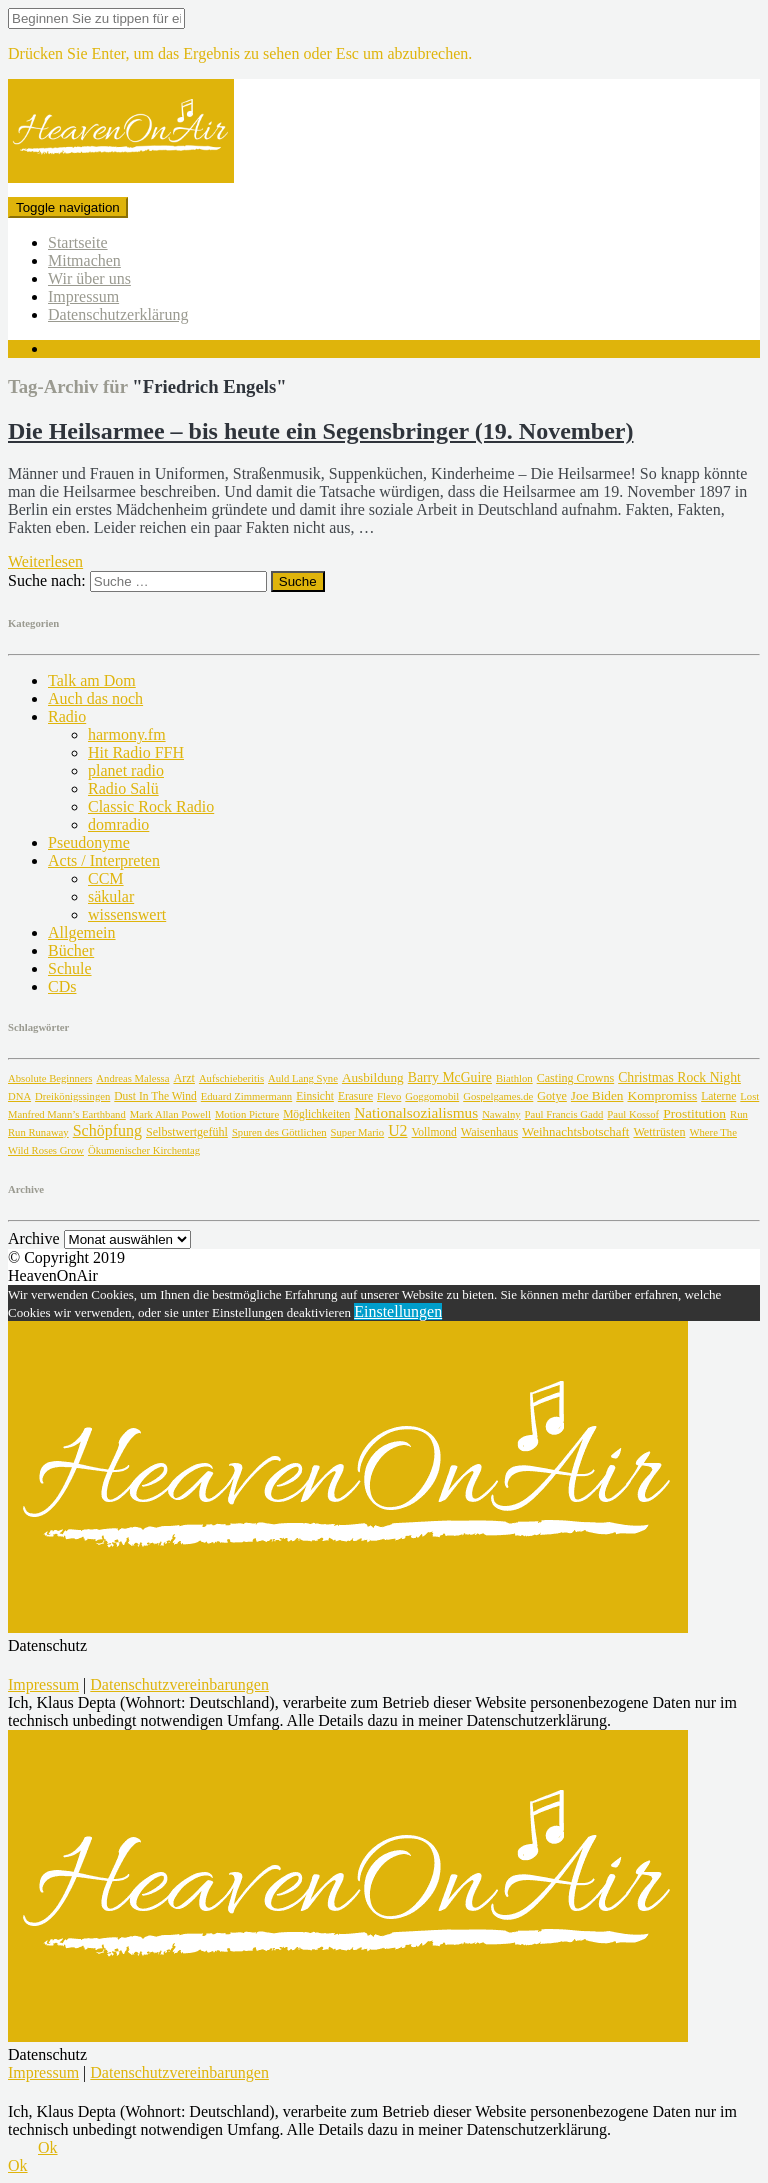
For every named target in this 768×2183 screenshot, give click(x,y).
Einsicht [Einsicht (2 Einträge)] (315, 1096)
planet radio (126, 770)
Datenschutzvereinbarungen (179, 1684)
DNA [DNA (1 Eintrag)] (19, 1096)
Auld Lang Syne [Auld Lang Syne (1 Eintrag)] (303, 1078)
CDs (62, 986)
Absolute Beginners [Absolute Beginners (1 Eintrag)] (50, 1078)
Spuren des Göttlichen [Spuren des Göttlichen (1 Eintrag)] (279, 1132)
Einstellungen (398, 1311)
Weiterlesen (45, 561)
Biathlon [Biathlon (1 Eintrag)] (514, 1078)
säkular (111, 896)
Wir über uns (89, 278)
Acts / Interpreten (104, 860)
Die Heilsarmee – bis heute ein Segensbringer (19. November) (320, 431)
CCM (106, 878)
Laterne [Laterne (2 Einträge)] (718, 1096)
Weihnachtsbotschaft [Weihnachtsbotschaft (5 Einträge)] (575, 1131)
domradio (118, 824)
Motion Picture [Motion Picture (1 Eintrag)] (247, 1114)
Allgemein (82, 932)
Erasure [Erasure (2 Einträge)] (355, 1096)
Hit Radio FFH (136, 752)
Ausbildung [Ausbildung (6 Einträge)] (373, 1077)
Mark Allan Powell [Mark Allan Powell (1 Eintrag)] (170, 1114)
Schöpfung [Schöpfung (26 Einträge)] (107, 1130)
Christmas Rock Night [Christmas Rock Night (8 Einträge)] (679, 1077)
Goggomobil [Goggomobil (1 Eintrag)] (432, 1096)
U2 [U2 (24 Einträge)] (397, 1130)
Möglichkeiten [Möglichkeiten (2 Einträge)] (316, 1114)
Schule (70, 968)
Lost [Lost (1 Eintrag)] (749, 1096)
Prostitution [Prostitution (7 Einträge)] (694, 1113)
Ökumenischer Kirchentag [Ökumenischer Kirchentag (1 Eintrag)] (144, 1150)
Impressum (83, 296)
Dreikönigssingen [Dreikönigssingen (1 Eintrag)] (72, 1096)
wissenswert (127, 914)
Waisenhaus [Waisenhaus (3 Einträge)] (489, 1132)
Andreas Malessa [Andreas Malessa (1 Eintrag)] (132, 1078)
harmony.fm (127, 734)
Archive (34, 1238)
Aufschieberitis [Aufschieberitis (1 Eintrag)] (231, 1078)
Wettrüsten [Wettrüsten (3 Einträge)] (659, 1132)
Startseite (78, 242)
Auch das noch (95, 698)
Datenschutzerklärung (118, 314)
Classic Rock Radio (151, 806)
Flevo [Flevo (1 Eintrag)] (389, 1096)
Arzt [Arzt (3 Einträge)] (183, 1078)
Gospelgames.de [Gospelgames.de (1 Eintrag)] (498, 1096)
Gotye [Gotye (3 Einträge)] (552, 1096)
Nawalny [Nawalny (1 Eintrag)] (501, 1114)
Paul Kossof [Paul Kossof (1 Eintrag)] (633, 1114)
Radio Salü (123, 788)
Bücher (71, 950)
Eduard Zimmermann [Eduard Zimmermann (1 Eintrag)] (246, 1096)
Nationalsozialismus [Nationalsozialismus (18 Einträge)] (416, 1112)
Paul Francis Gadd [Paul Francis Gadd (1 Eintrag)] (564, 1114)
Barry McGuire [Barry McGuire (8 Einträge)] (450, 1077)
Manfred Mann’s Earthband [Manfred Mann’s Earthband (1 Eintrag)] (67, 1114)
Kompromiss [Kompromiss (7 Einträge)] (662, 1095)
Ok (48, 2147)
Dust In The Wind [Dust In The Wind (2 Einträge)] (155, 1096)
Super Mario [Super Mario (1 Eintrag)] (358, 1132)
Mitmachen (84, 260)
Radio (67, 716)
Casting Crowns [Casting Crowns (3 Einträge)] (576, 1078)
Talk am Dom (92, 680)
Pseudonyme (89, 842)
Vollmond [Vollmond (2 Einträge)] (434, 1132)
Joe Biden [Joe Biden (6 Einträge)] (597, 1095)
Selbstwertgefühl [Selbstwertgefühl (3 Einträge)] (187, 1132)
